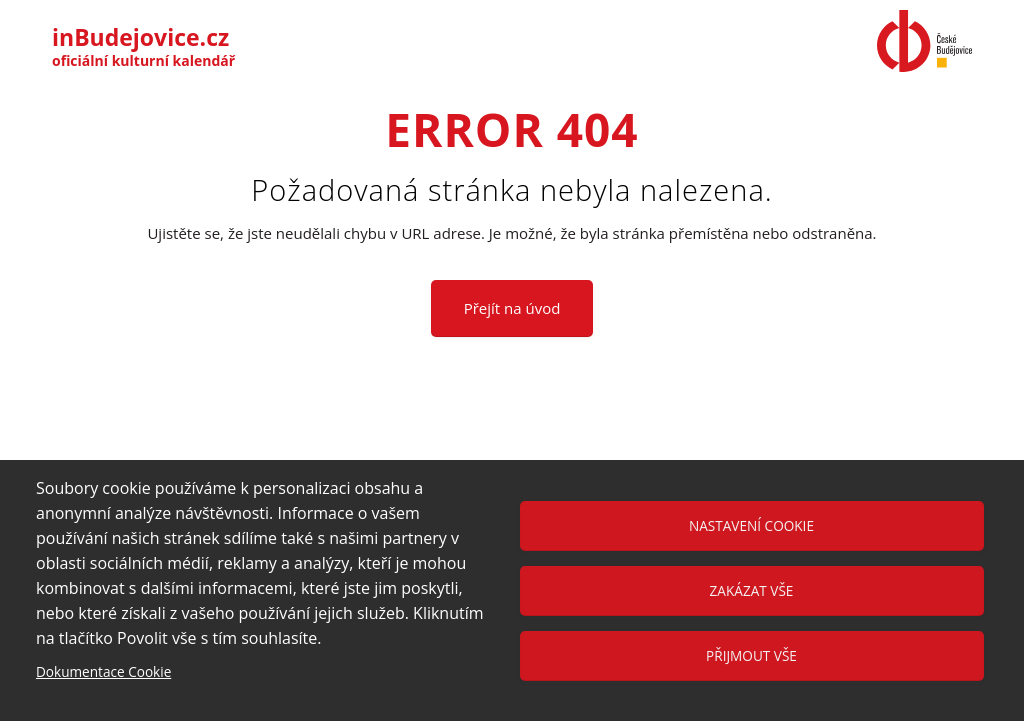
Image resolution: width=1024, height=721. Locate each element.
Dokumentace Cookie (103, 671)
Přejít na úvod (512, 308)
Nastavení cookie (751, 525)
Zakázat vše (752, 590)
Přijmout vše (751, 655)
